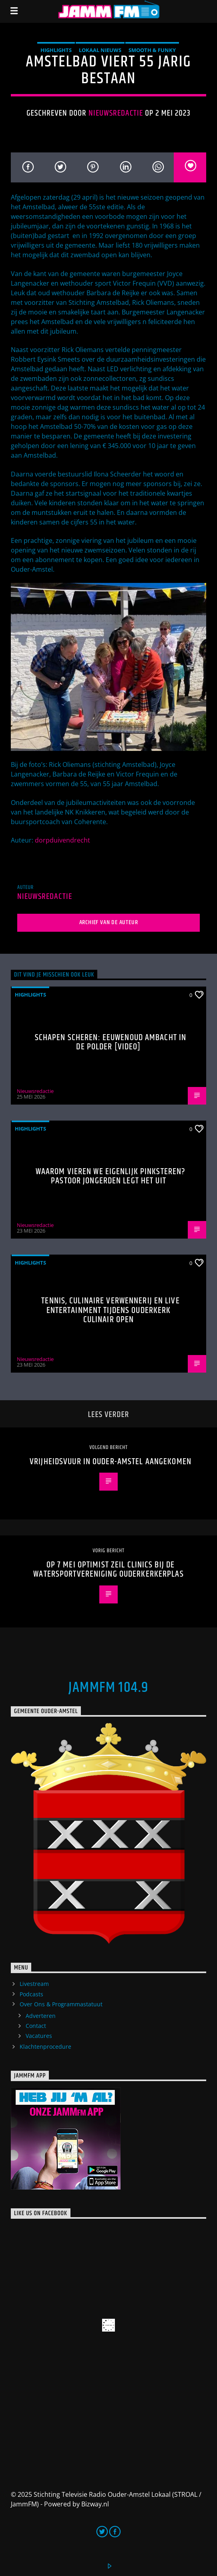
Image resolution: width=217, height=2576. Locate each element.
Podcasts (31, 1994)
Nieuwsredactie (115, 113)
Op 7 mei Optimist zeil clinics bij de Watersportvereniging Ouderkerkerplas (108, 1569)
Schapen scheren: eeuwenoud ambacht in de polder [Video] (110, 1042)
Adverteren (41, 2016)
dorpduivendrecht (62, 840)
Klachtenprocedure (45, 2046)
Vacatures (39, 2036)
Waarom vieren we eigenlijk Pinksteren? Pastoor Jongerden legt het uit (111, 1176)
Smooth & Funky (152, 50)
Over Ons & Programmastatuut (61, 2004)
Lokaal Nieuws (100, 50)
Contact (36, 2026)
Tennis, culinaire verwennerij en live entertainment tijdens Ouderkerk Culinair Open (110, 1310)
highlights (56, 50)
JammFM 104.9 (108, 1688)
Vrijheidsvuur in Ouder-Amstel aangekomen (110, 1462)
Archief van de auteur (108, 922)
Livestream (34, 1984)
